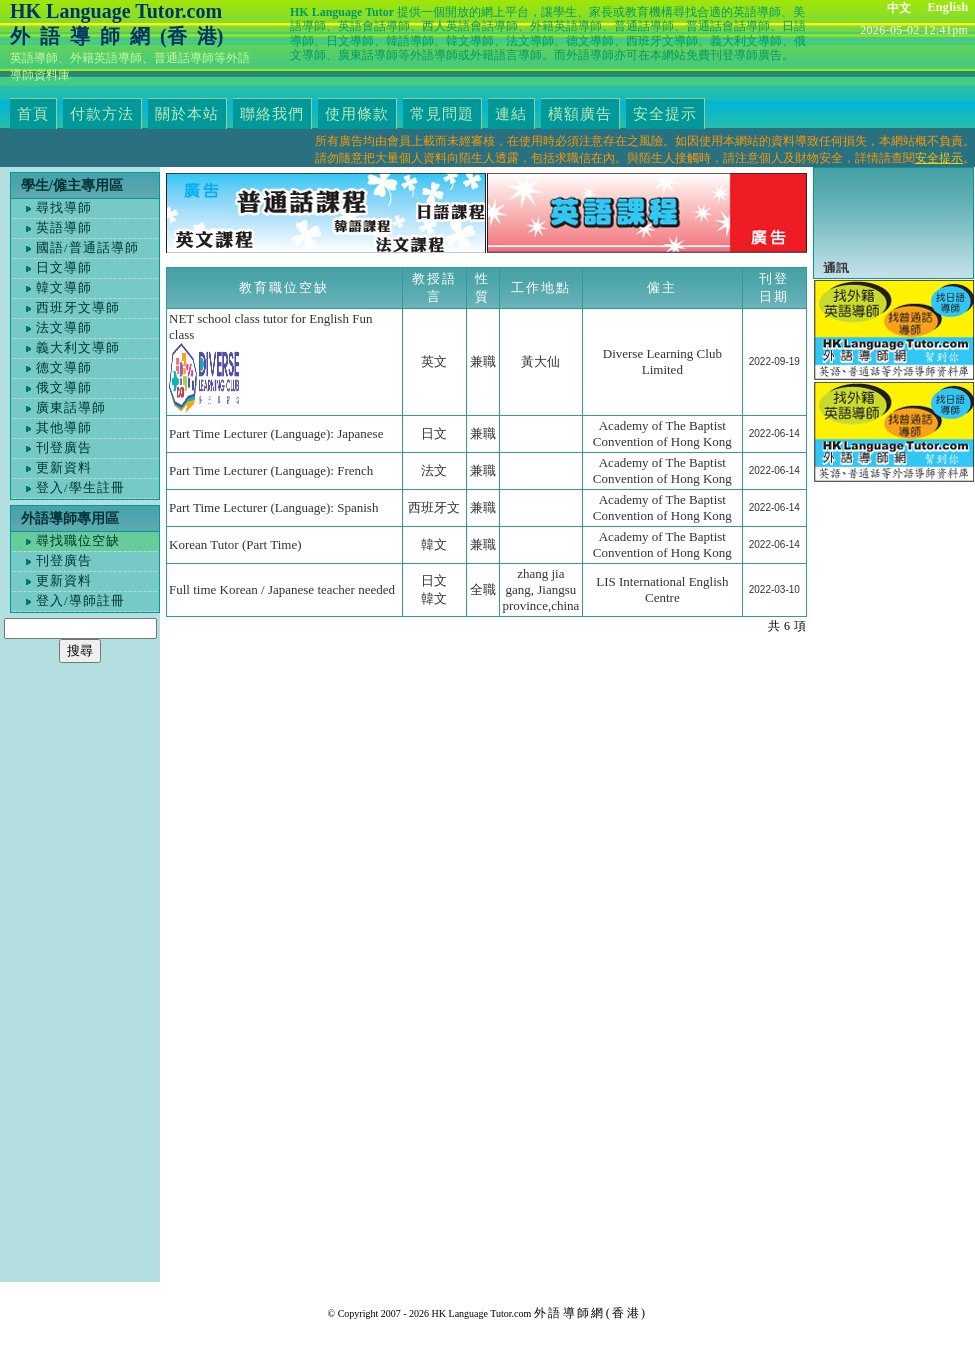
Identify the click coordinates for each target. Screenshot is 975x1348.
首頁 (33, 114)
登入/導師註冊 (80, 600)
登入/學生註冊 (80, 487)
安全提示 (665, 114)
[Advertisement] (80, 982)
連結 (511, 114)
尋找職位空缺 (78, 540)
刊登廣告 (64, 447)
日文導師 (64, 267)
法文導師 (64, 327)
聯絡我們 (272, 114)
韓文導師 (64, 287)
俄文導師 (64, 387)
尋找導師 (64, 207)
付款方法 (102, 114)
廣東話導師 (71, 407)
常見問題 (442, 114)
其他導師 (64, 427)
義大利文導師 (78, 347)
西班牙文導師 (78, 307)
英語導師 (64, 227)
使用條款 (357, 114)
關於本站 (187, 114)
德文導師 (64, 367)
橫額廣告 (580, 114)
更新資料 (64, 467)
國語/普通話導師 (87, 247)
